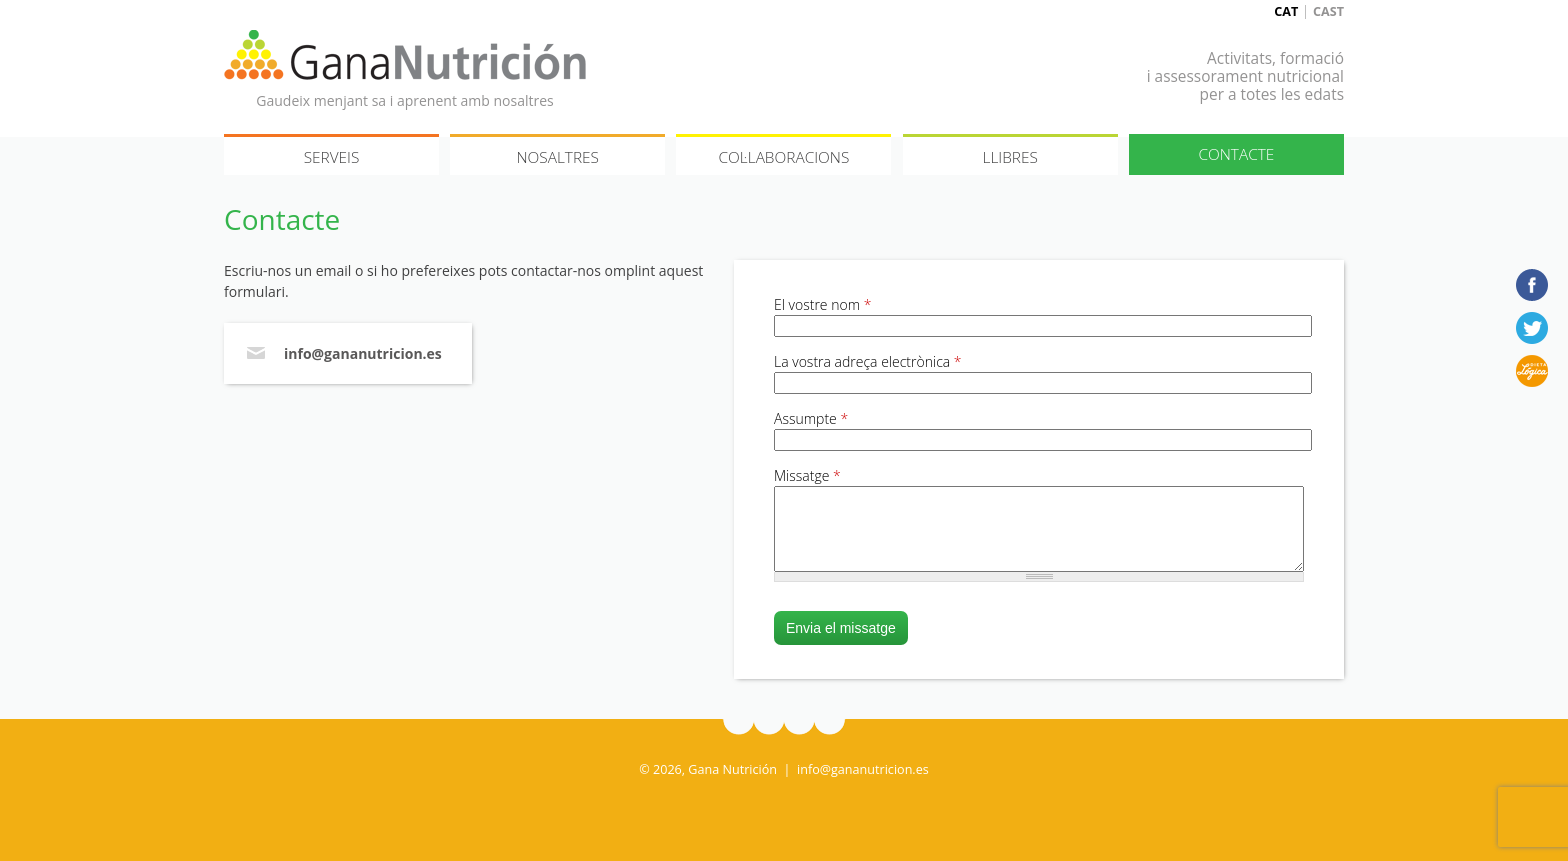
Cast (1328, 11)
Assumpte (811, 418)
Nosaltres (557, 157)
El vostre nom (822, 304)
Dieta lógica (1532, 371)
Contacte (1236, 154)
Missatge (807, 475)
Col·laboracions (784, 157)
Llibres (1009, 157)
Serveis (332, 157)
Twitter (1532, 328)
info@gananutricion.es (363, 353)
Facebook (1532, 285)
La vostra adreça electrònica (868, 361)
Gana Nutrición (405, 55)
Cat (1286, 11)
